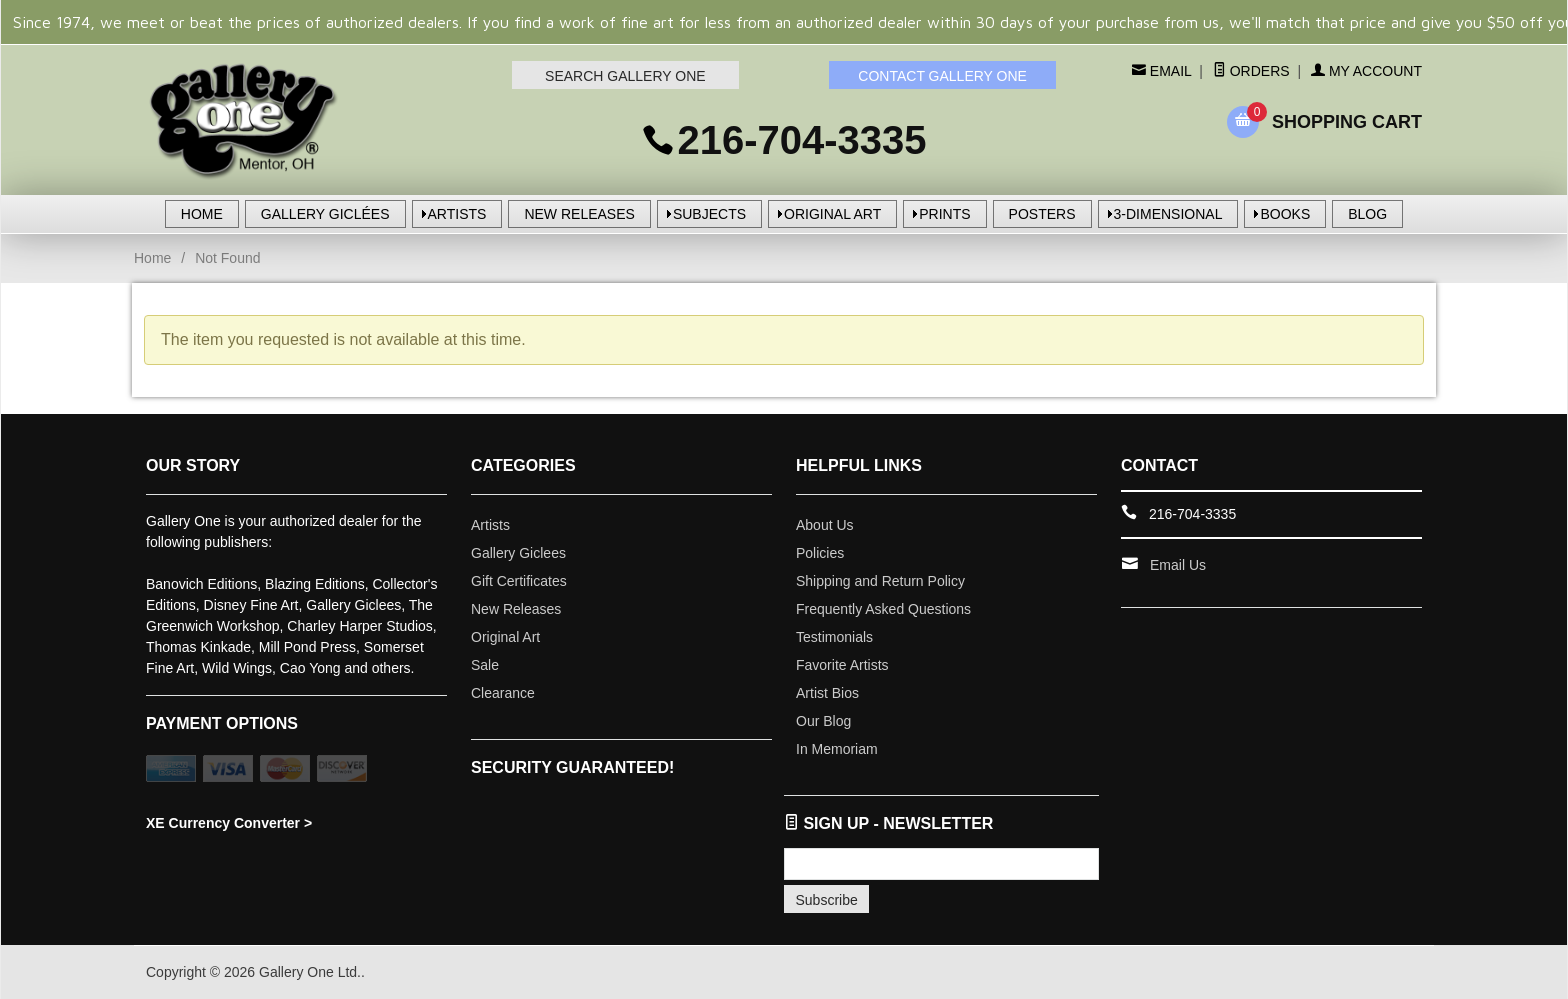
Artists (490, 525)
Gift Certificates (519, 581)
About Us (825, 525)
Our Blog (823, 721)
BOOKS (1285, 214)
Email (1168, 71)
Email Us (1178, 565)
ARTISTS (457, 214)
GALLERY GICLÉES (325, 214)
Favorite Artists (842, 665)
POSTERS (1042, 214)
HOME (202, 214)
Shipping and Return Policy (880, 581)
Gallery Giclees (518, 553)
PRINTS (944, 214)
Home (152, 258)
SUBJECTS (709, 214)
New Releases (516, 609)
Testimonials (834, 637)
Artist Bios (827, 693)
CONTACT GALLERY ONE (942, 76)
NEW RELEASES (579, 214)
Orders (1251, 71)
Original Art (505, 637)
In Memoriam (837, 749)
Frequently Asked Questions (883, 609)
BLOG (1367, 214)
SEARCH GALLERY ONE (625, 76)
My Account (1366, 71)
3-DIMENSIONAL (1168, 214)
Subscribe (827, 900)
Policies (820, 553)
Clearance (503, 693)
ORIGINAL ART (832, 214)
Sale (485, 665)
